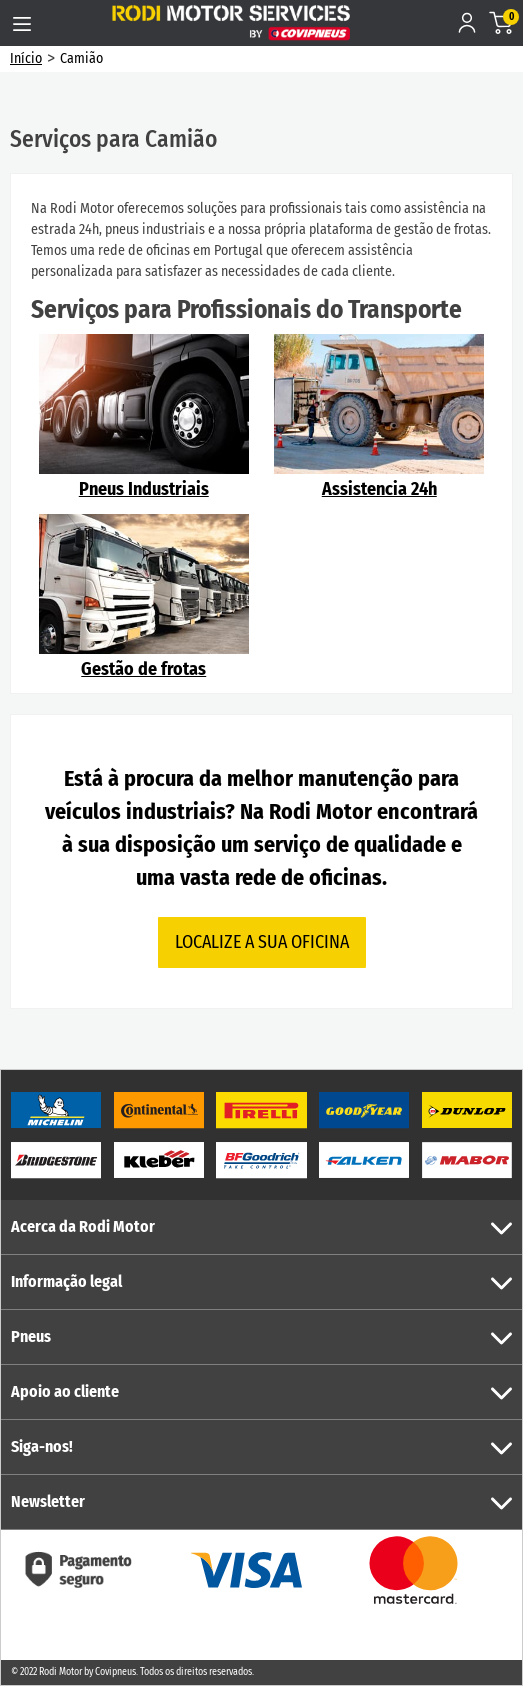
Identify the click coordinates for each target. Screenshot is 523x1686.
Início (26, 58)
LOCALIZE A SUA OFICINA (262, 942)
